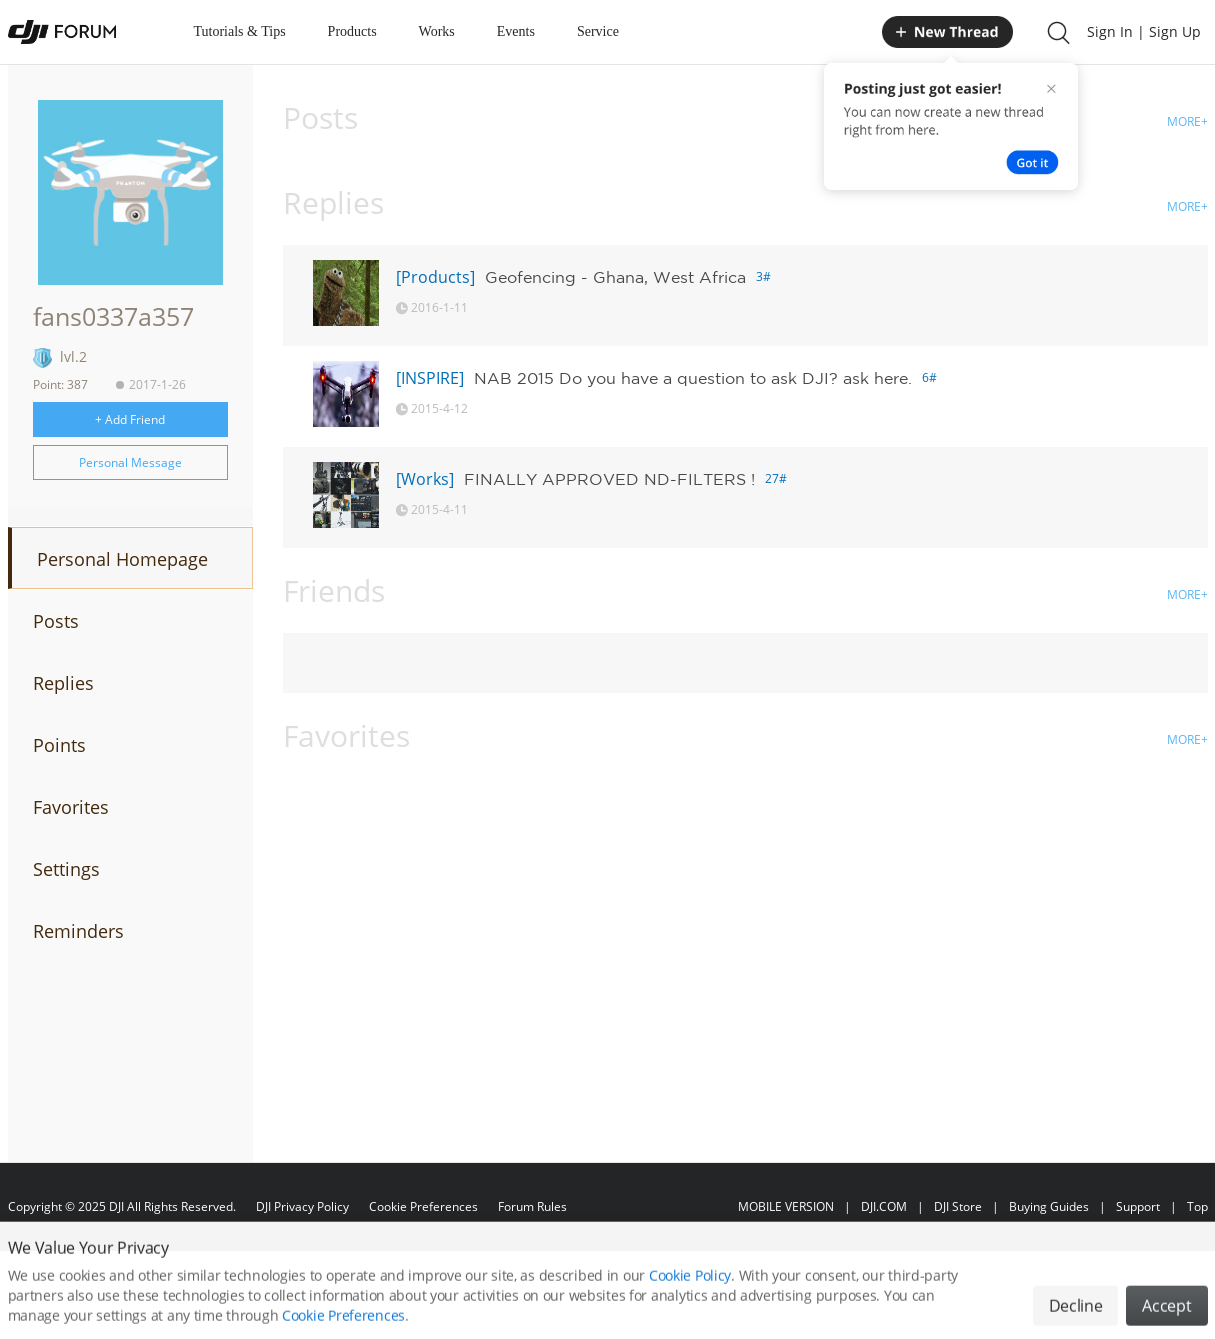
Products (352, 31)
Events (516, 31)
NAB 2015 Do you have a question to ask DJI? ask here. (693, 378)
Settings (66, 869)
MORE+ (1187, 121)
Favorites (71, 807)
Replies (63, 683)
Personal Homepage (122, 559)
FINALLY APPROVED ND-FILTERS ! (609, 479)
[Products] (435, 277)
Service (598, 31)
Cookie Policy (690, 1291)
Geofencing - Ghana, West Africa (615, 277)
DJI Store (958, 1206)
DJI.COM (884, 1206)
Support (1138, 1206)
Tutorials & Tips (240, 31)
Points (59, 745)
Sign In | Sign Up (1144, 31)
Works (437, 31)
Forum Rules (532, 1206)
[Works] (425, 479)
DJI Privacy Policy (302, 1206)
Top (1197, 1206)
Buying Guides (1049, 1206)
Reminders (78, 931)
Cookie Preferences (423, 1206)
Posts (56, 621)
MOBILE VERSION (786, 1206)
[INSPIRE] (430, 378)
